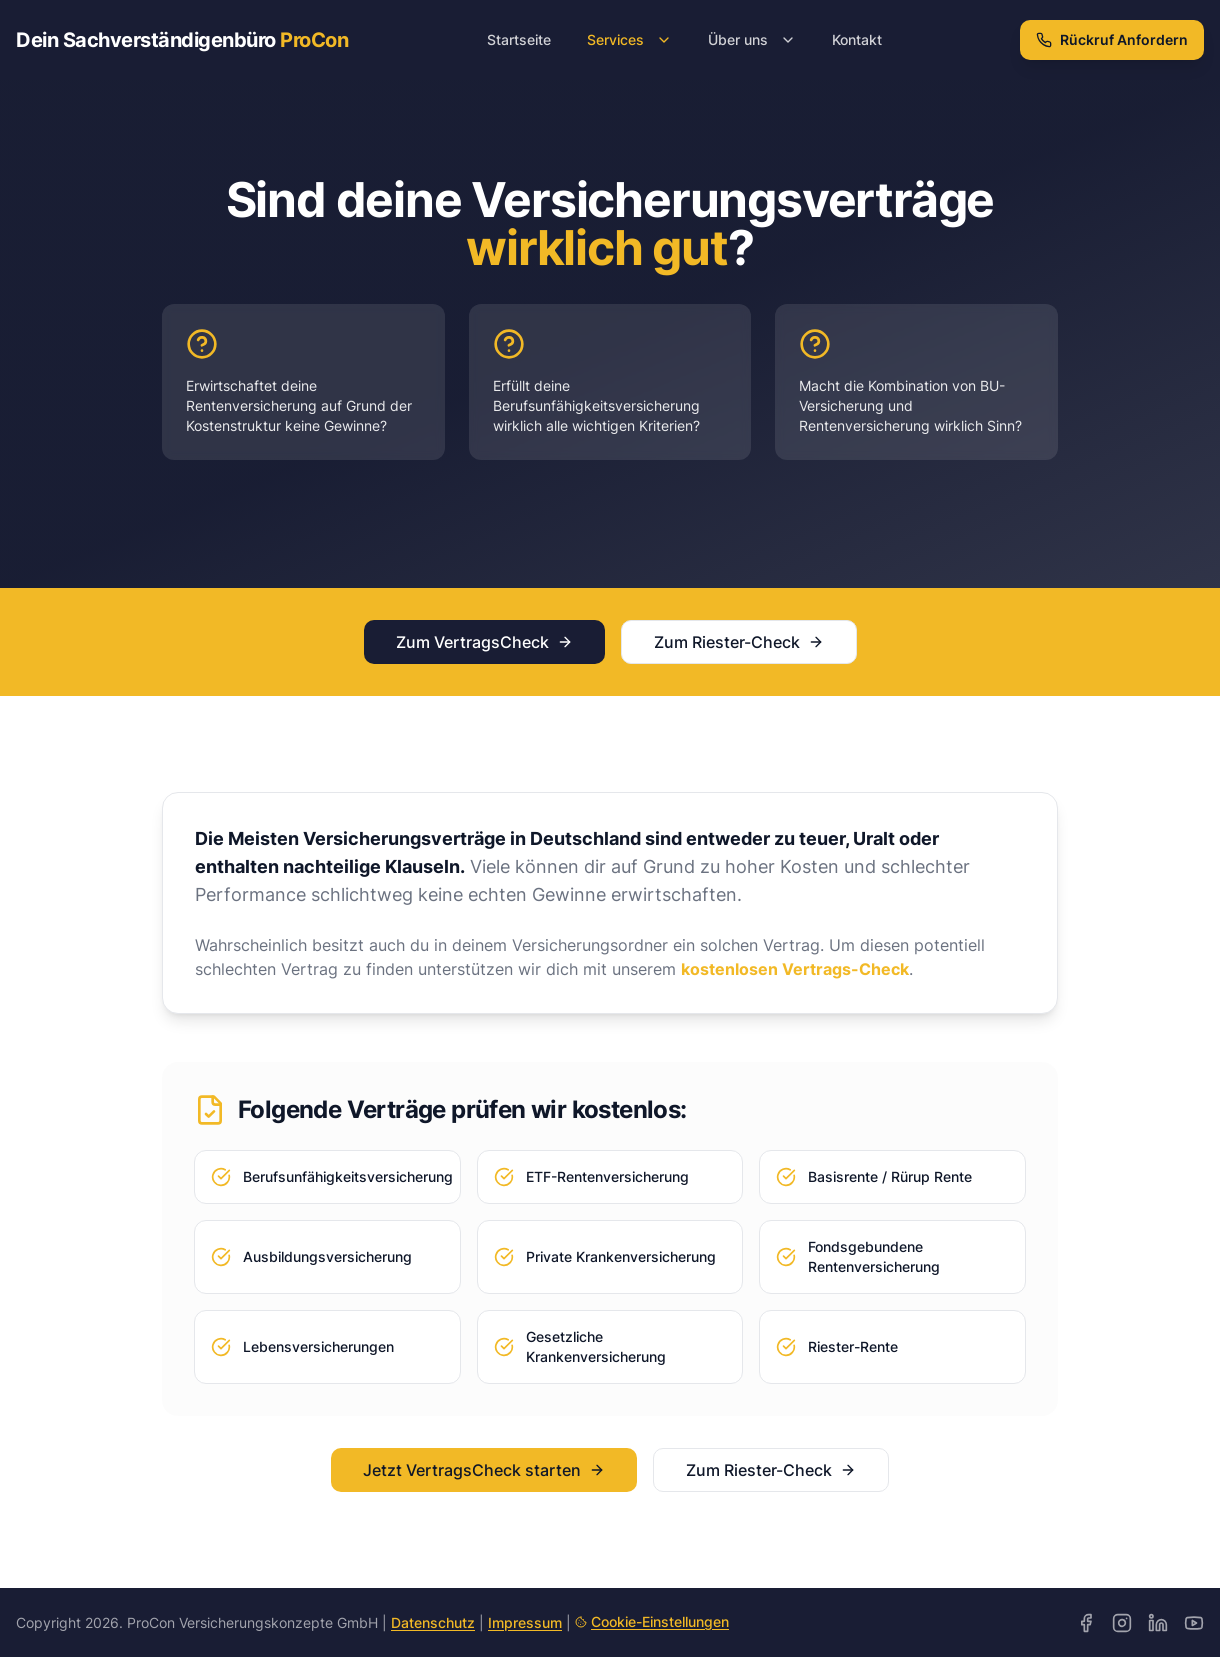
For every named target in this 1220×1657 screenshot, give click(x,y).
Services (629, 39)
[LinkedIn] (1158, 1623)
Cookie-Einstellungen (652, 1621)
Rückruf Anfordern (1112, 39)
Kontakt (857, 39)
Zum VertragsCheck (484, 642)
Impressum (525, 1622)
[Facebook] (1086, 1623)
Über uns (752, 39)
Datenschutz (433, 1622)
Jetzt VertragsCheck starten (484, 1470)
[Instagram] (1122, 1623)
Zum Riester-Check (739, 642)
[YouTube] (1194, 1623)
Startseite (519, 39)
